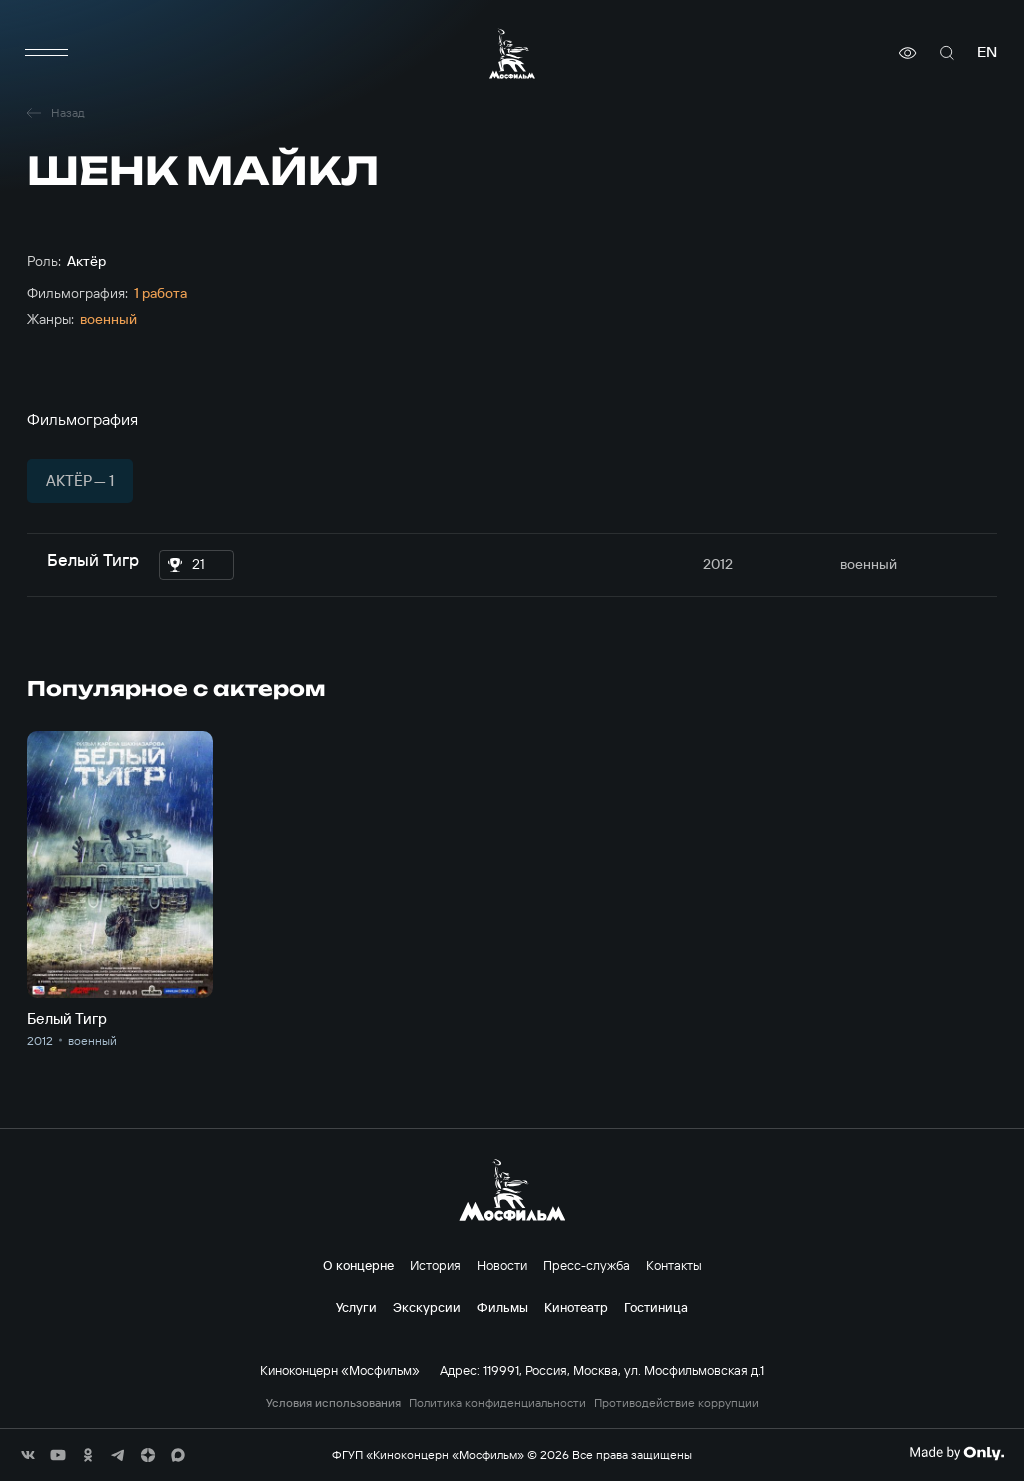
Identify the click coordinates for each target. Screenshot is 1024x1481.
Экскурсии (427, 1307)
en (987, 52)
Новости (502, 1265)
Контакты (674, 1265)
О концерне (358, 1265)
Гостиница (656, 1307)
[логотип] (512, 53)
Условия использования (333, 1403)
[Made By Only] (956, 1453)
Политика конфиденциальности (497, 1403)
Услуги (356, 1307)
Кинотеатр (576, 1307)
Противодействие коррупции (676, 1403)
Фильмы (502, 1307)
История (435, 1265)
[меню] (47, 53)
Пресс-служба (586, 1265)
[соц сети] (28, 1455)
